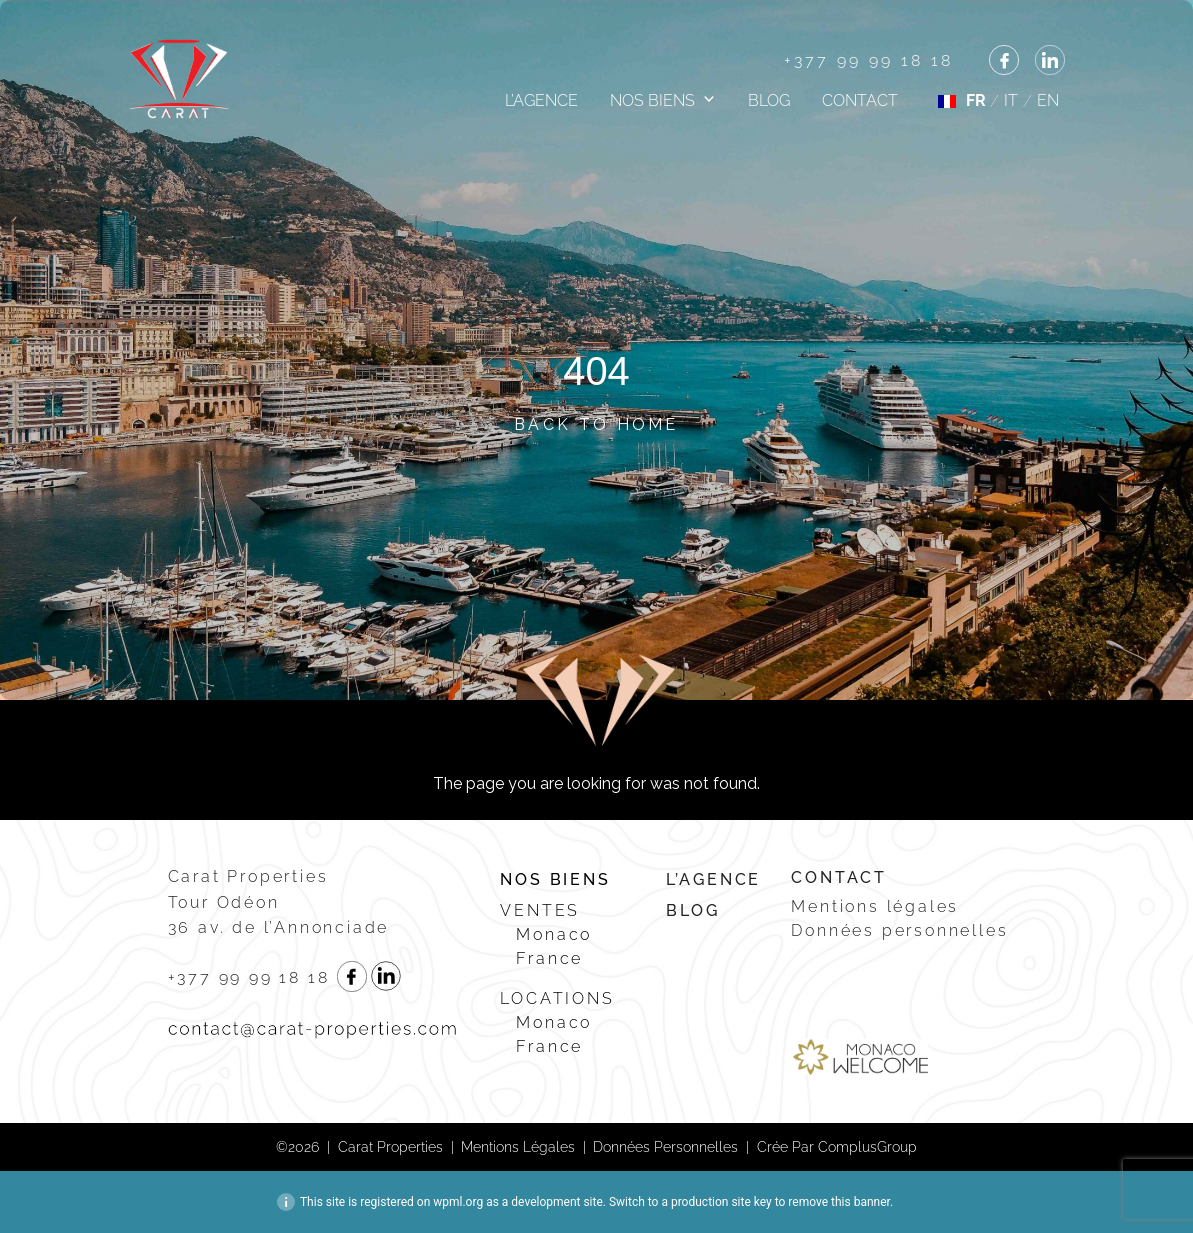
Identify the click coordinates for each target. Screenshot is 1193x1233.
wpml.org (458, 1202)
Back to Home (596, 424)
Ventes (540, 910)
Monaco (554, 934)
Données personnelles (899, 930)
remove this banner (839, 1202)
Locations (557, 998)
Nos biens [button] (652, 100)
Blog (769, 100)
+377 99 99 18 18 (869, 60)
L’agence (541, 100)
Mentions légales (875, 906)
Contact (860, 100)
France (549, 958)
